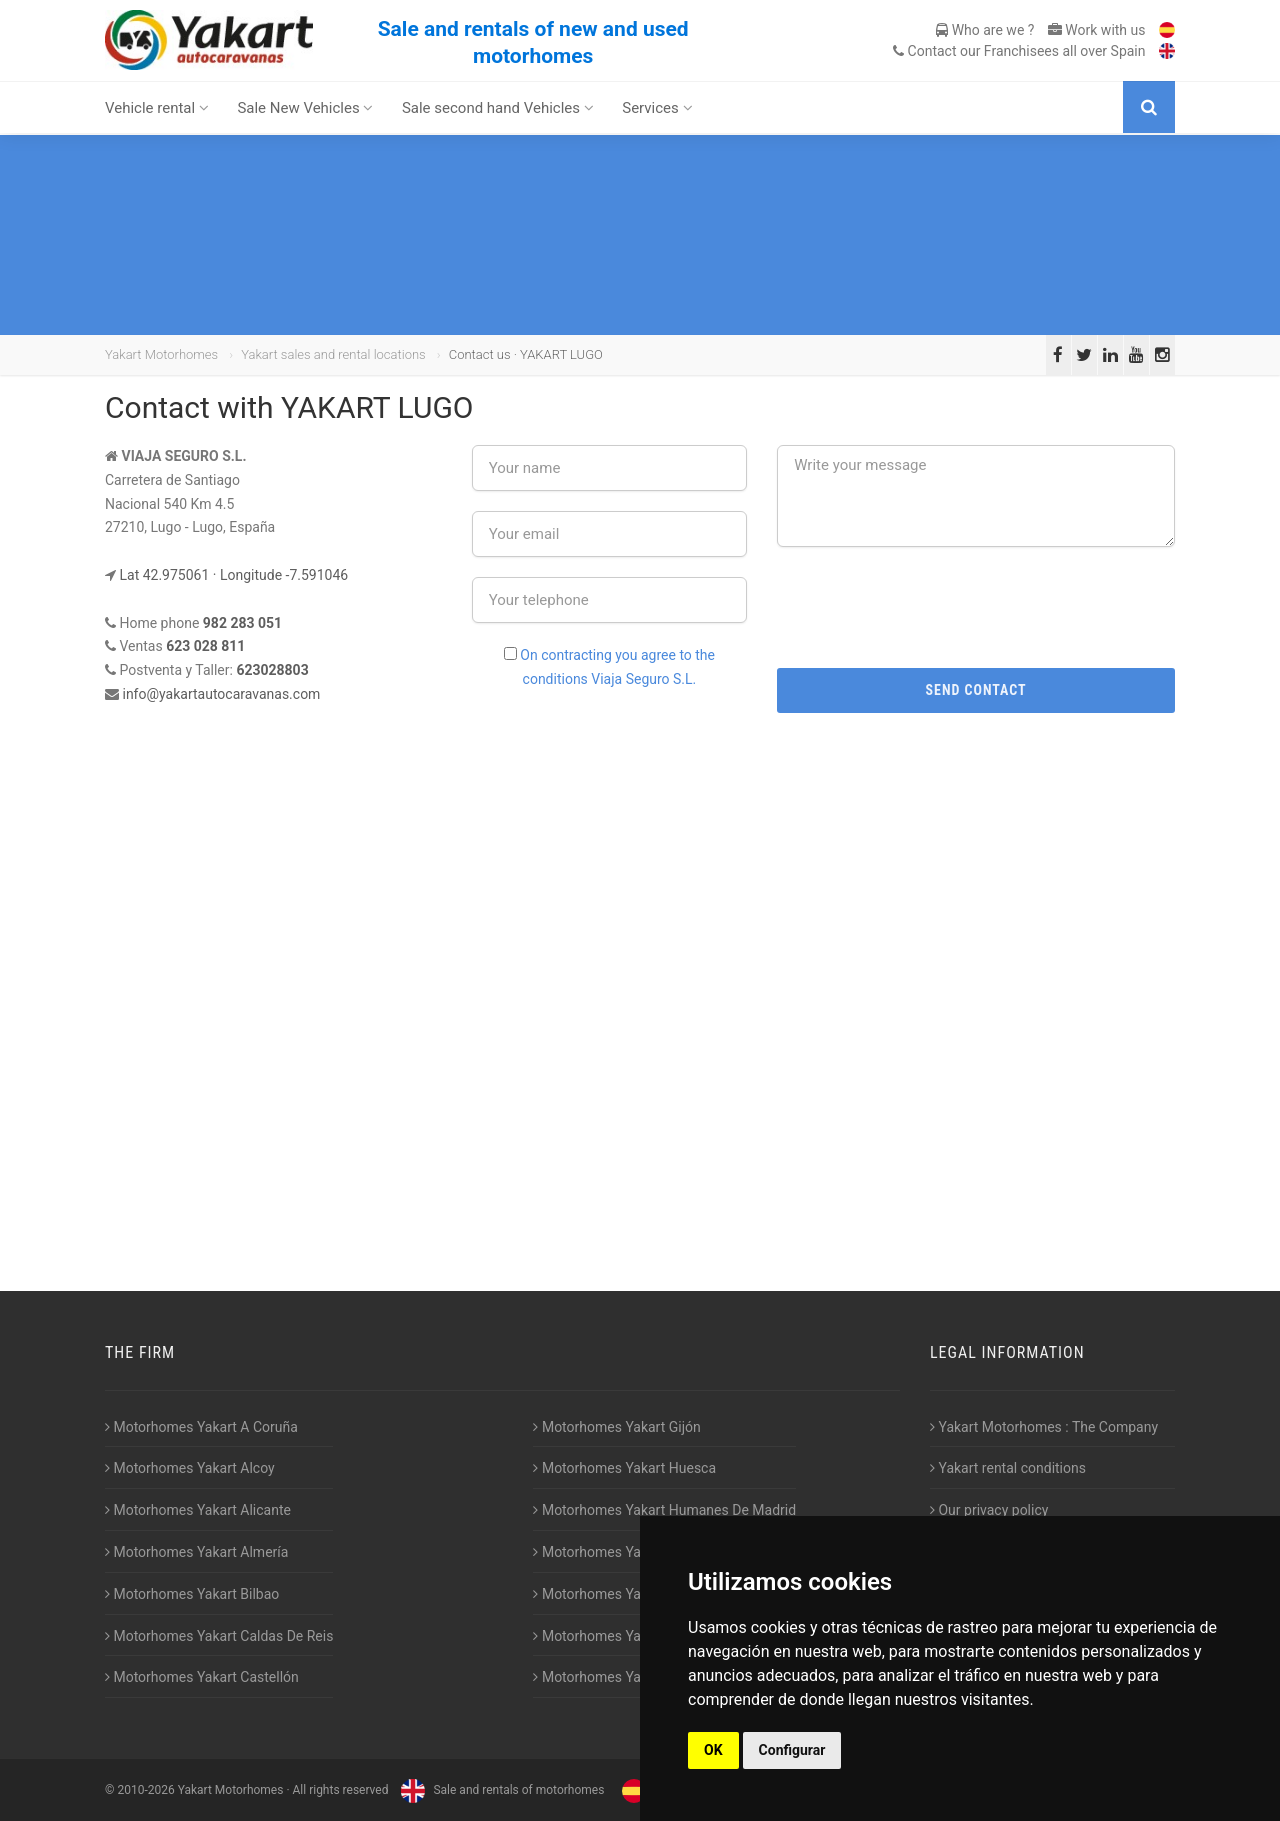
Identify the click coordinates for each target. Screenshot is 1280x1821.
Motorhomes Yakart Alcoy (190, 1468)
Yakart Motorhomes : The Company (1044, 1427)
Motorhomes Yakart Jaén (616, 1552)
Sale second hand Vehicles (498, 108)
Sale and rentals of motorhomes (500, 1790)
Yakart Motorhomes (161, 354)
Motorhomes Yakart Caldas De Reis (219, 1636)
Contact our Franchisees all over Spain (1019, 51)
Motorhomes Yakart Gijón (616, 1427)
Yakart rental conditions (1008, 1468)
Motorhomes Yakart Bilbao (192, 1594)
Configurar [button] (792, 1750)
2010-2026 (145, 1790)
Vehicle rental (157, 108)
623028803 (272, 670)
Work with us (1097, 30)
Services (657, 108)
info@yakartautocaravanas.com (221, 694)
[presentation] (976, 606)
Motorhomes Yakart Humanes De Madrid (664, 1510)
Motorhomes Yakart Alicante (198, 1510)
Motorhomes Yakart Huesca (624, 1468)
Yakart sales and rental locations (333, 354)
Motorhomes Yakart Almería (196, 1552)
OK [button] (713, 1750)
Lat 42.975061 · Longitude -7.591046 (233, 575)
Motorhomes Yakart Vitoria (621, 1677)
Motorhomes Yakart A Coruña (201, 1427)
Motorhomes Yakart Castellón (202, 1677)
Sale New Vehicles (305, 108)
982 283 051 (242, 623)
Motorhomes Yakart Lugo (616, 1594)
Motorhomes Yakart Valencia (627, 1636)
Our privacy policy (989, 1510)
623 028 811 (205, 646)
